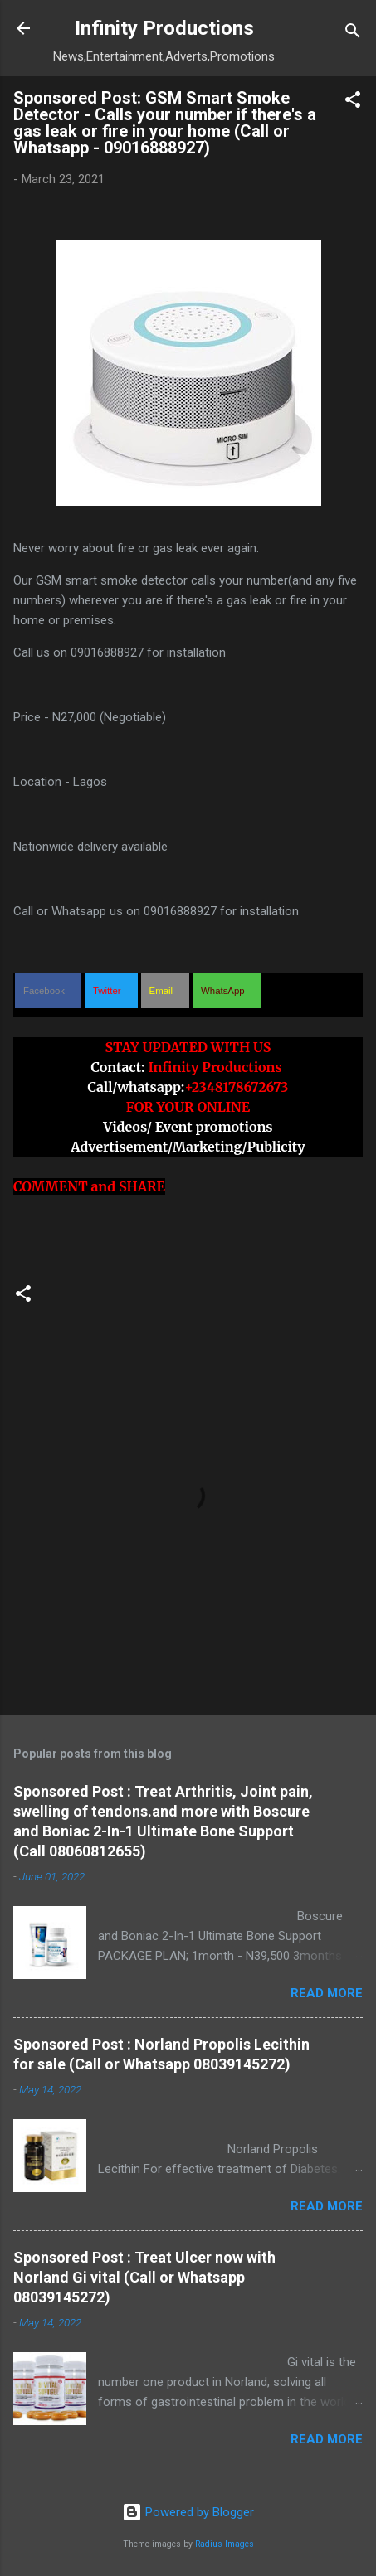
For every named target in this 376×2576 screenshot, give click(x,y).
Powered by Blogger (188, 2512)
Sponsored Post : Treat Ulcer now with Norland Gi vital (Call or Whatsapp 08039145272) (144, 2277)
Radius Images (224, 2544)
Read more (327, 1993)
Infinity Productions (164, 28)
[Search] (353, 33)
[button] (353, 102)
